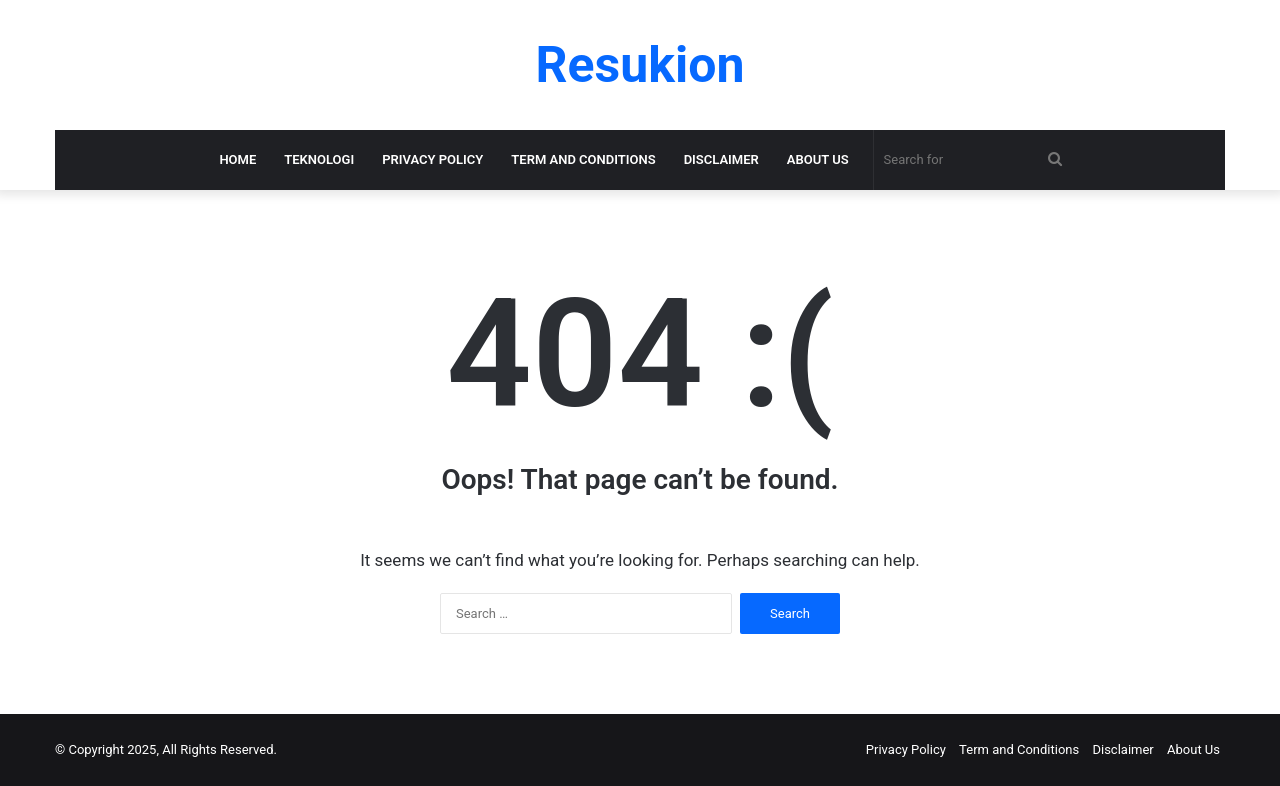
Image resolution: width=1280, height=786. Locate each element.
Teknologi (319, 159)
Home (237, 159)
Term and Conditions (583, 159)
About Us (818, 159)
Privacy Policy (432, 159)
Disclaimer (721, 159)
